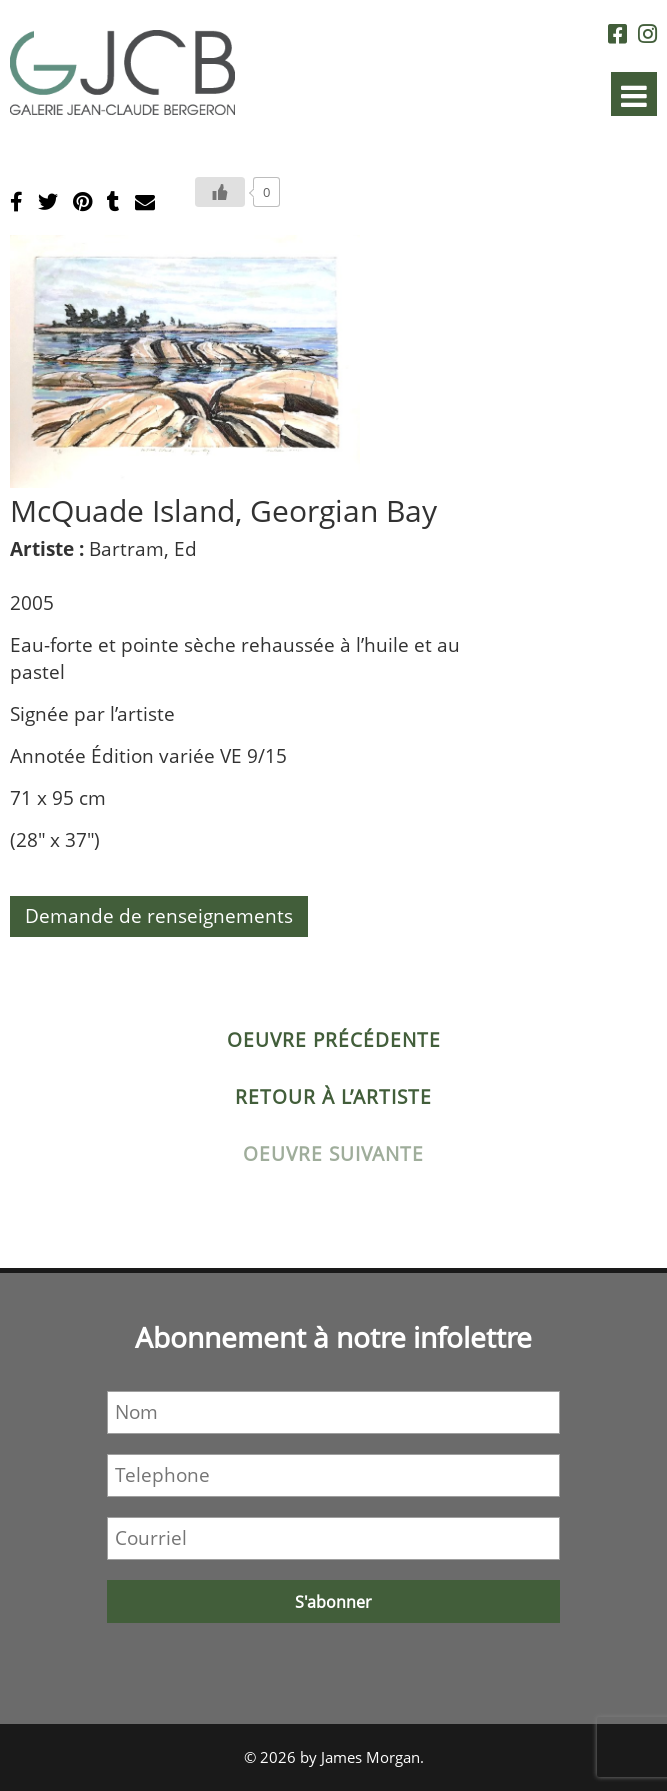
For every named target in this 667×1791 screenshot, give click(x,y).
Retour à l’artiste (333, 1097)
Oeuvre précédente (334, 1040)
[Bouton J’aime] (220, 192)
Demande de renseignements (159, 916)
